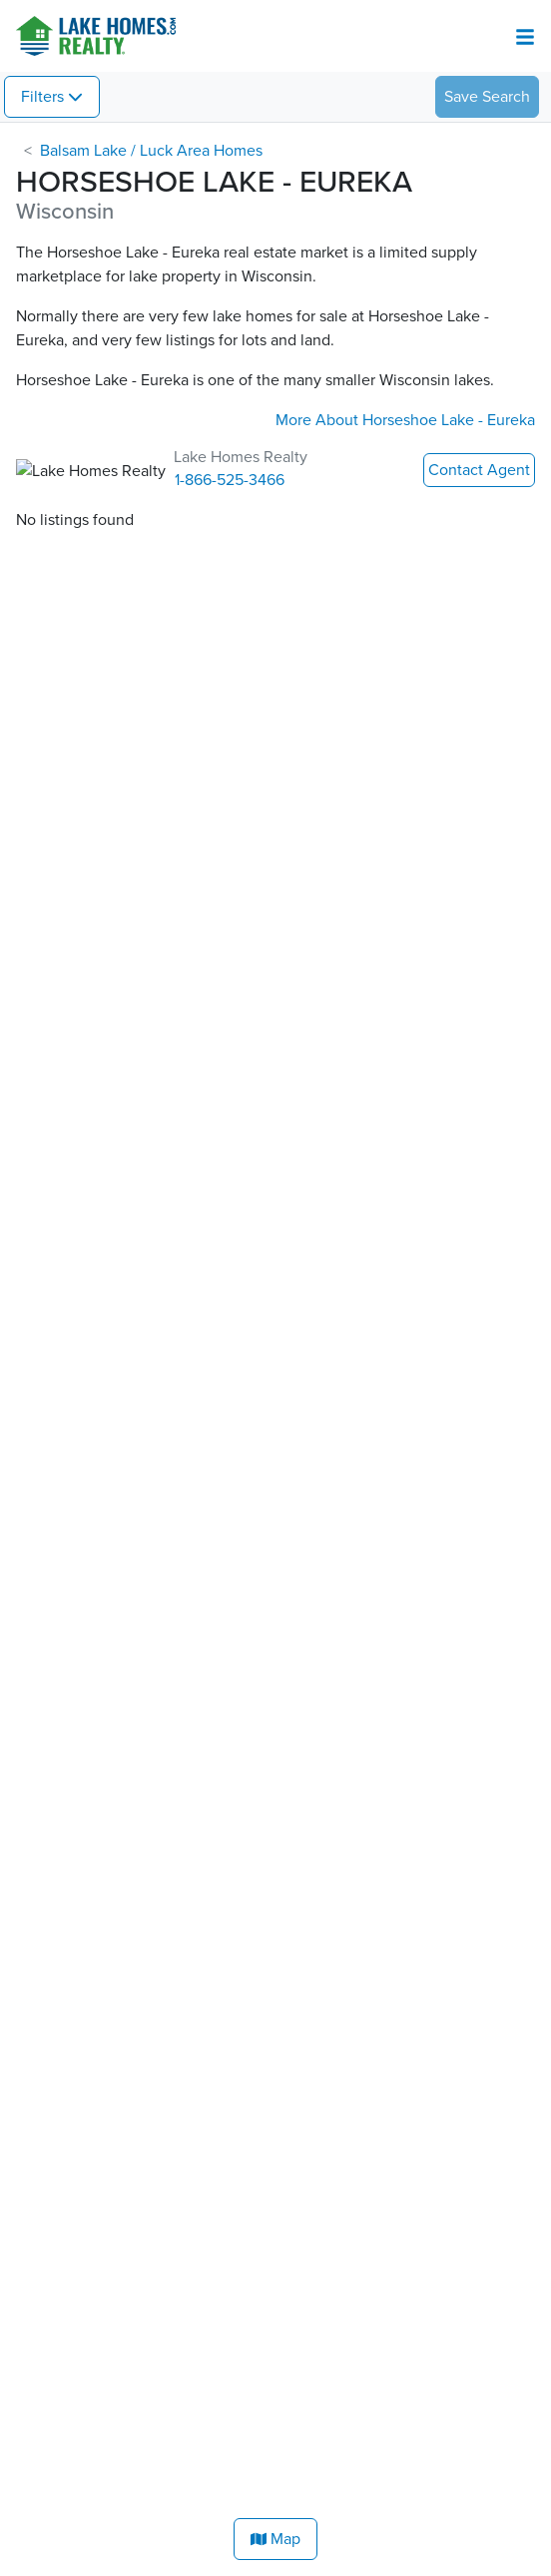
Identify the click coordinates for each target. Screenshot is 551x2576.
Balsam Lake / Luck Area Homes (151, 151)
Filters (42, 97)
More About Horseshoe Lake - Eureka (405, 420)
